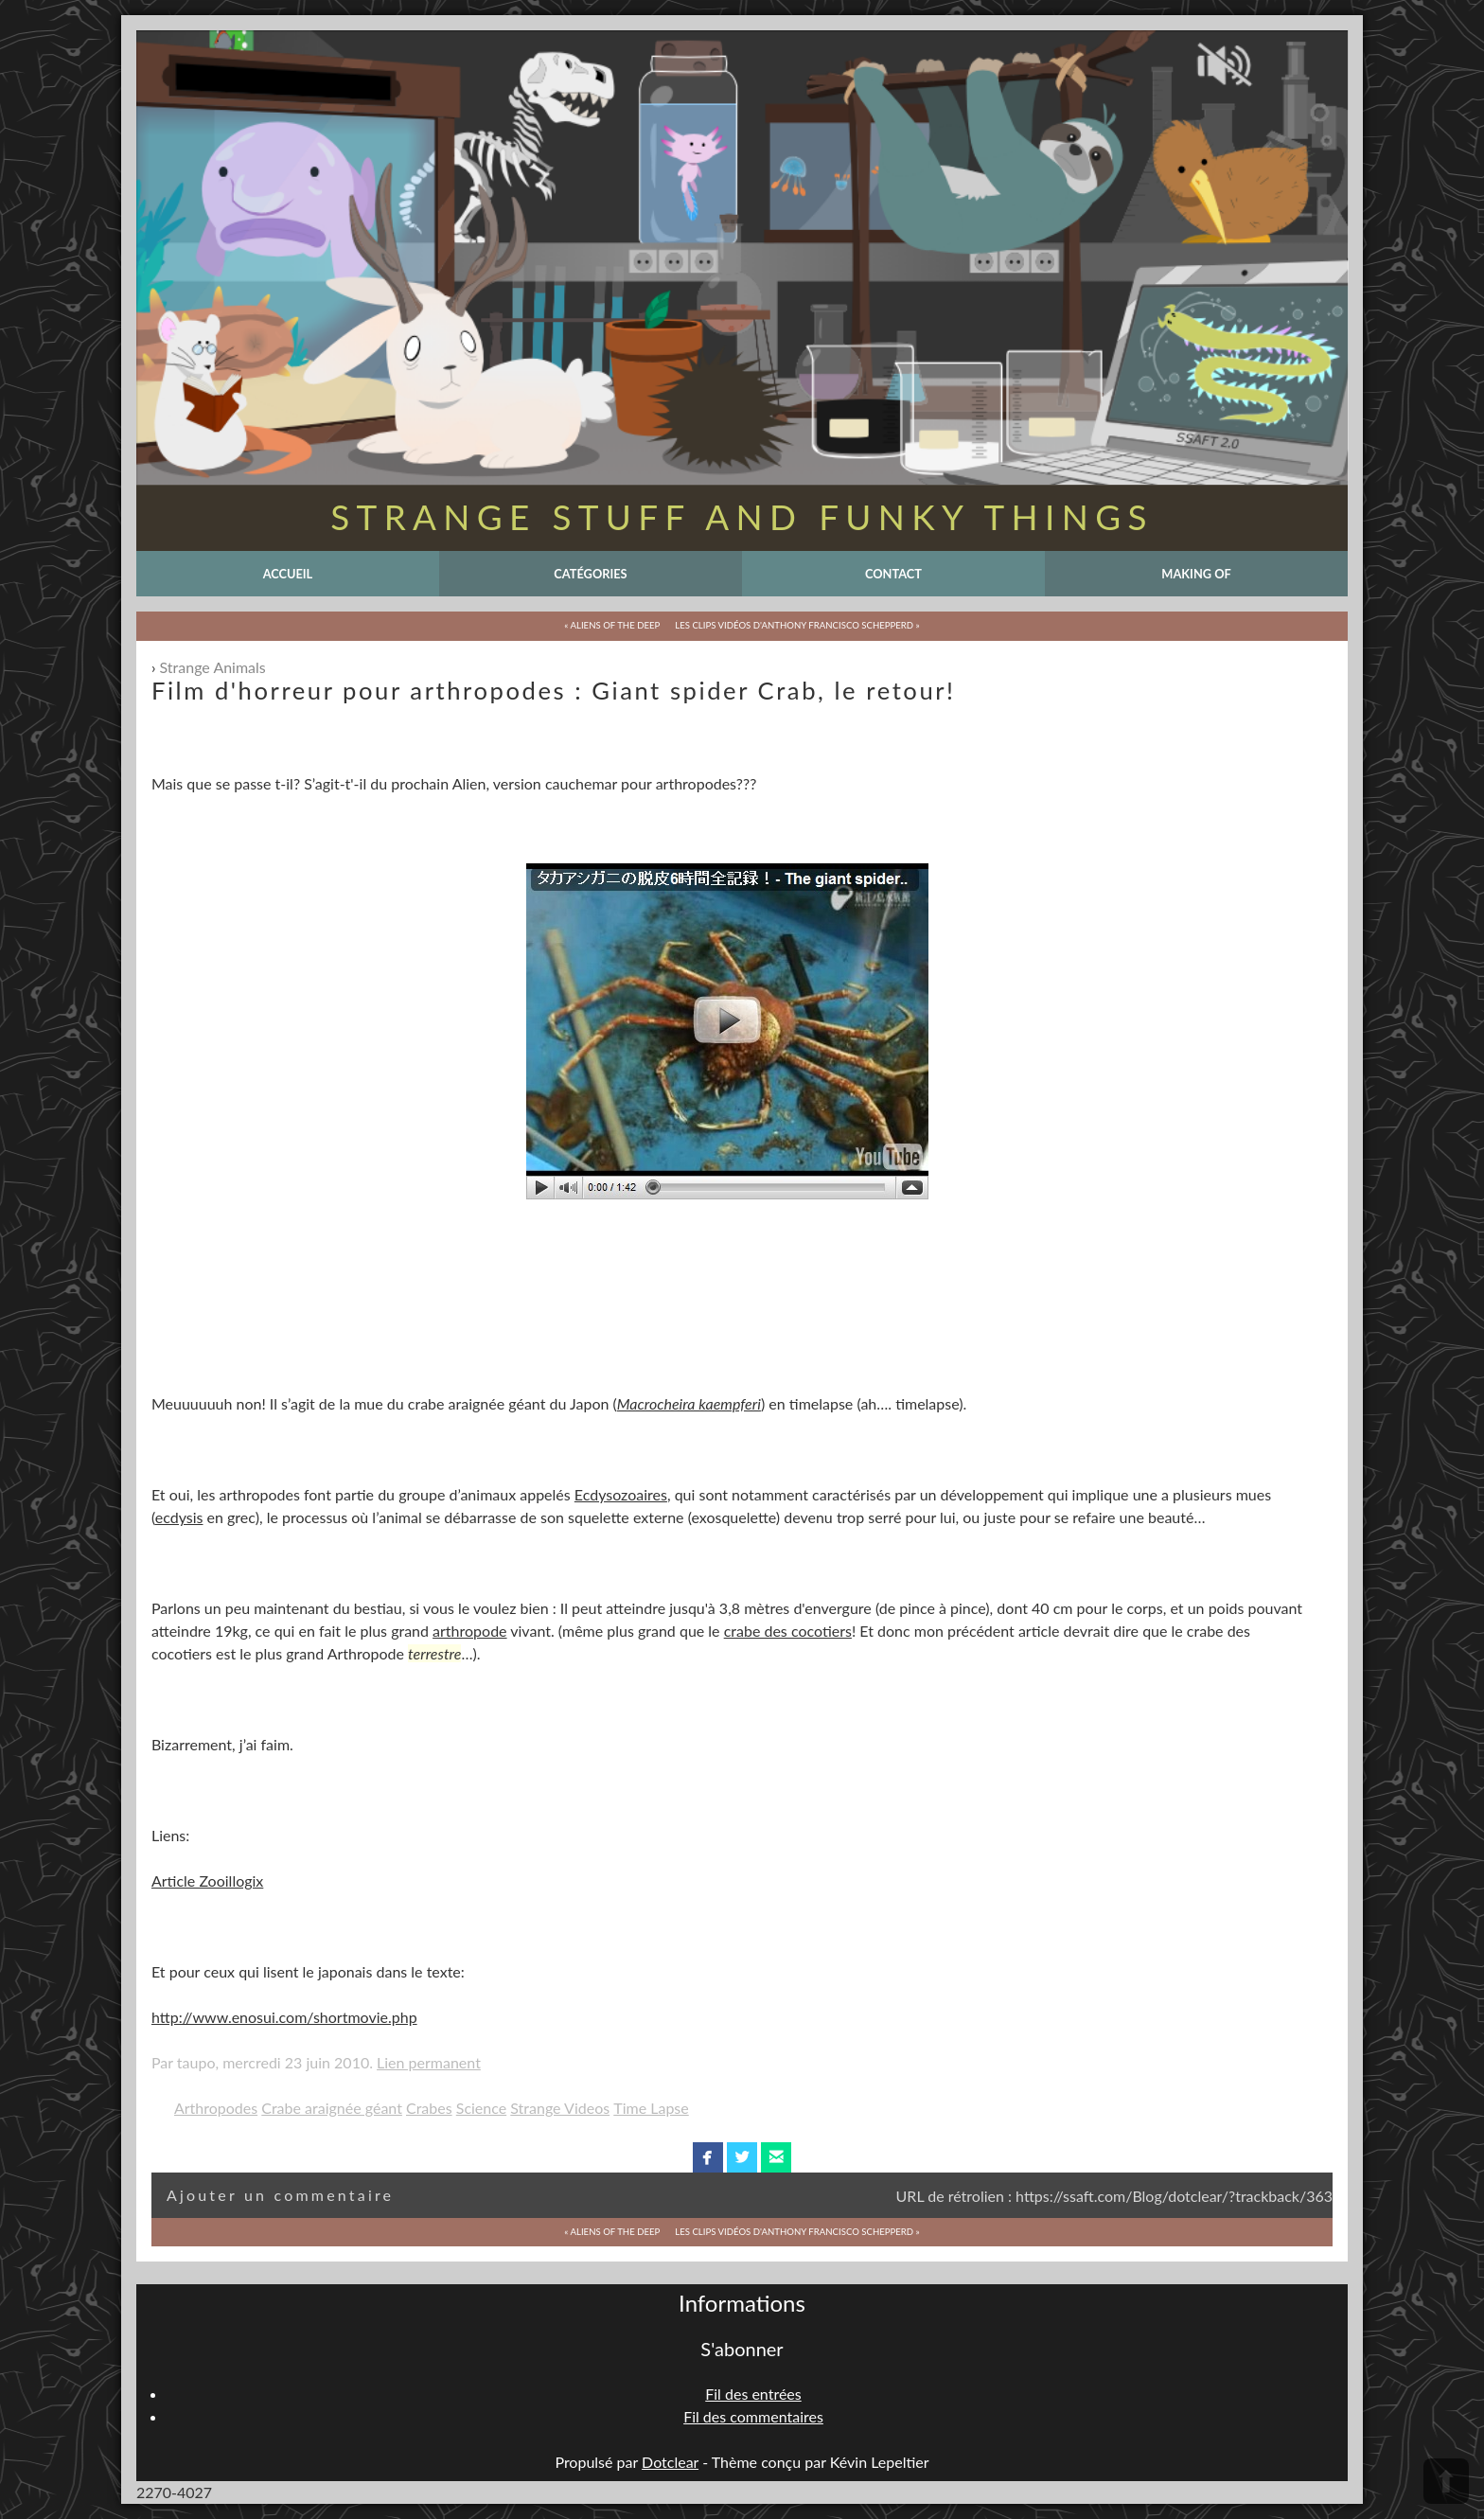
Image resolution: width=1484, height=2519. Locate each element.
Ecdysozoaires (620, 1494)
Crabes (429, 2108)
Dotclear (670, 2462)
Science (481, 2108)
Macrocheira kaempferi (689, 1403)
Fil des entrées (753, 2394)
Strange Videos (560, 2108)
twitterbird (742, 2157)
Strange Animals (213, 667)
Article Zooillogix (207, 1880)
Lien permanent (429, 2062)
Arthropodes (215, 2108)
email (776, 2157)
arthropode (469, 1631)
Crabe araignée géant (331, 2108)
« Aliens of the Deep (612, 625)
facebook (707, 2157)
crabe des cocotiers (788, 1631)
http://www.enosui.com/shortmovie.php (284, 2017)
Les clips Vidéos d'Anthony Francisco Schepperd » (797, 625)
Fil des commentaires (753, 2416)
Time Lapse (650, 2108)
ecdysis (179, 1517)
